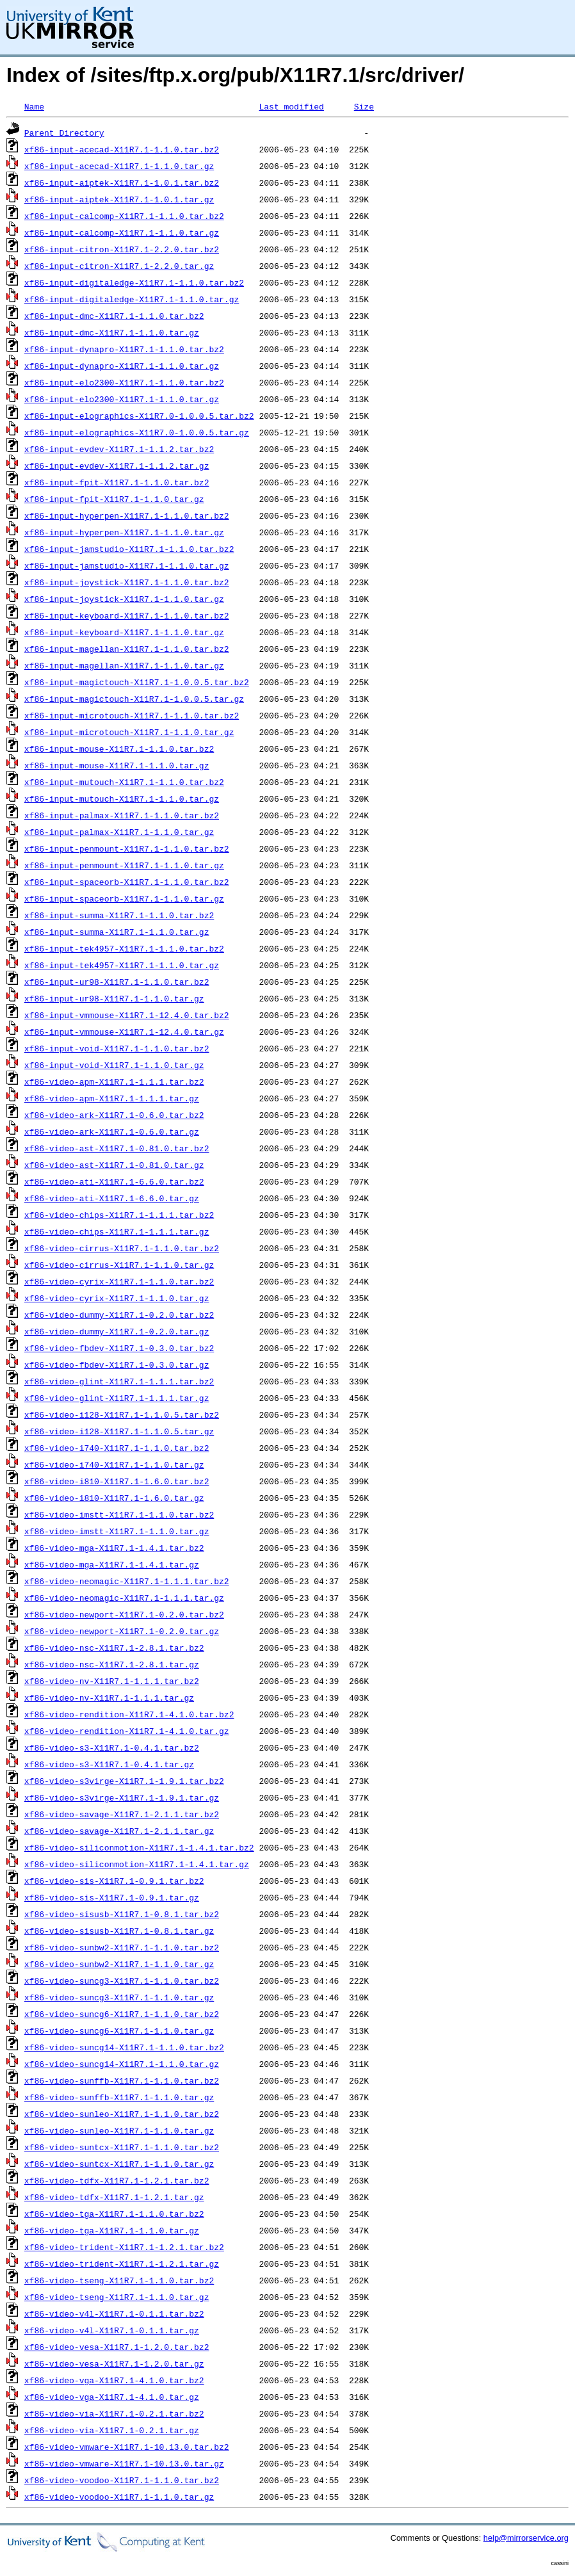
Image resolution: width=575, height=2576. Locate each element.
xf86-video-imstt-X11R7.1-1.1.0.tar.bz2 (119, 1514)
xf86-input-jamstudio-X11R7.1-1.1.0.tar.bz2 (129, 549)
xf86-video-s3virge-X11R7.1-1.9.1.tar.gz (121, 1797)
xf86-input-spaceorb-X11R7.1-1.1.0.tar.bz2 (126, 881)
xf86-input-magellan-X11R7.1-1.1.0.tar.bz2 (126, 648)
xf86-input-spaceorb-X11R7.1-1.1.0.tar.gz (124, 898)
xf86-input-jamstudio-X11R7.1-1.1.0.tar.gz (126, 565)
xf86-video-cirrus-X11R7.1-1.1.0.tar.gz (119, 1264)
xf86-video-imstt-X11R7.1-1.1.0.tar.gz (116, 1531)
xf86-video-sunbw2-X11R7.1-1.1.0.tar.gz (119, 1964)
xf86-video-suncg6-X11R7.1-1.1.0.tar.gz (119, 2030)
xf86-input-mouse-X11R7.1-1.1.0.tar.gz (116, 765)
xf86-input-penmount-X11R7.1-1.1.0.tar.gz (124, 865)
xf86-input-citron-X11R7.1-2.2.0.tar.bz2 (121, 249)
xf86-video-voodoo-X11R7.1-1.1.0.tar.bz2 (121, 2480)
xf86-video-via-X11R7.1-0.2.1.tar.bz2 (114, 2413)
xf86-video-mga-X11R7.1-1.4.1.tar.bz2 (114, 1547)
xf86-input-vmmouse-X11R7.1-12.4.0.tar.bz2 (126, 1015)
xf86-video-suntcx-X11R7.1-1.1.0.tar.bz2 (121, 2147)
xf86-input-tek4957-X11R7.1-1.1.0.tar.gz (121, 965)
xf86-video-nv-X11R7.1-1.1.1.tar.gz (109, 1697)
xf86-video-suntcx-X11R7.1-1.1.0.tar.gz (119, 2163)
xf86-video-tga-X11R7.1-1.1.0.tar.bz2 (114, 2213)
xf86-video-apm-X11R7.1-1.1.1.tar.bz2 (114, 1081)
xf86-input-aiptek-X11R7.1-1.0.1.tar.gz (119, 199)
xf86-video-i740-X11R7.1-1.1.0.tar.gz (114, 1464)
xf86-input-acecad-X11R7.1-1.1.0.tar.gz (119, 166)
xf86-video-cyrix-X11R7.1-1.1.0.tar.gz (116, 1298)
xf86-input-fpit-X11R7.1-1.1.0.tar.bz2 (116, 482)
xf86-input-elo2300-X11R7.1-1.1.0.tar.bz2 (124, 382)
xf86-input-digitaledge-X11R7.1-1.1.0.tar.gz (131, 299)
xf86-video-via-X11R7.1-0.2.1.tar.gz (111, 2430)
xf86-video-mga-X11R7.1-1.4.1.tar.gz (111, 1564)
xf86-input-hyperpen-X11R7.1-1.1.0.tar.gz (124, 532)
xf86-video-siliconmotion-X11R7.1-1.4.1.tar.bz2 (139, 1847)
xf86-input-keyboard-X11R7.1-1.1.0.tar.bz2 (126, 615)
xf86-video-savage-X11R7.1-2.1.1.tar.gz (119, 1830)
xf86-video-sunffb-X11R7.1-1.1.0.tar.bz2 (121, 2080)
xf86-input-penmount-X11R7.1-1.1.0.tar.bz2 (126, 848)
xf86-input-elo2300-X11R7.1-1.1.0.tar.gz (121, 399)
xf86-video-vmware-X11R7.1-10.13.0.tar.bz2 (126, 2446)
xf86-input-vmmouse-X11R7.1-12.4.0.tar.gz (124, 1031)
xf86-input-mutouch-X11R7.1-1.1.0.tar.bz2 (124, 782)
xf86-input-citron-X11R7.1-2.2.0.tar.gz (119, 265)
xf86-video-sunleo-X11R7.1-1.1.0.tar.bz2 (121, 2113)
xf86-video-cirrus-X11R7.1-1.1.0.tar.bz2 (121, 1248)
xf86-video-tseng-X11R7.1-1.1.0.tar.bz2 (119, 2280)
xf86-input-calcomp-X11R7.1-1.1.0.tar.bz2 (124, 216)
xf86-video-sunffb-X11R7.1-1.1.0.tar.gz (119, 2097)
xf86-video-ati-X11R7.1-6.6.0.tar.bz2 (114, 1181)
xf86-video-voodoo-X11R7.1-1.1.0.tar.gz (119, 2496)
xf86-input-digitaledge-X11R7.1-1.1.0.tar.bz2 (134, 282)
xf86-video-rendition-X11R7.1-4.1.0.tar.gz (126, 1731)
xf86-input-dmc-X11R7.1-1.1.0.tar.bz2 (114, 315)
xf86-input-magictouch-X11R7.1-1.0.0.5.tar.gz (134, 698)
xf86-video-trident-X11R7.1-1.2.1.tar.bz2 (124, 2247)
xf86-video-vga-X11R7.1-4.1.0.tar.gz (111, 2396)
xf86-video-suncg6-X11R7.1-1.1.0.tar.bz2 (121, 2014)
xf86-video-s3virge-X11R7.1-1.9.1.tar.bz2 (124, 1780)
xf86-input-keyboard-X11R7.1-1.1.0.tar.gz (124, 632)
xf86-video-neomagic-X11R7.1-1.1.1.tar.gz (124, 1597)
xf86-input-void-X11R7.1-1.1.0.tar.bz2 (116, 1048)
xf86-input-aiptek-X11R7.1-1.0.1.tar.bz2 (121, 182)
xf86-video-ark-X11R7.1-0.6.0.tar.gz (111, 1131)
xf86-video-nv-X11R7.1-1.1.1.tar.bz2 (111, 1681)
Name (34, 106)
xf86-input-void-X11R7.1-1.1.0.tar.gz (114, 1065)
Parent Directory (64, 132)
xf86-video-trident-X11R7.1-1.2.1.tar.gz (121, 2263)
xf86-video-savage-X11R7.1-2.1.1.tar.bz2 (121, 1814)
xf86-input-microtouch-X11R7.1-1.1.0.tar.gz (129, 732)
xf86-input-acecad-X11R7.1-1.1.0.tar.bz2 (121, 149)
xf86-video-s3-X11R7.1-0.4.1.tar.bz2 (111, 1747)
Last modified (291, 106)
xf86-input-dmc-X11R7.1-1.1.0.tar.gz (111, 332)
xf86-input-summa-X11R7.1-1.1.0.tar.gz (116, 931)
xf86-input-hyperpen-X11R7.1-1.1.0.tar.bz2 (126, 515)
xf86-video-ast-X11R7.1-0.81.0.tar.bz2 (116, 1148)
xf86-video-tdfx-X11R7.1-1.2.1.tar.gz (114, 2197)
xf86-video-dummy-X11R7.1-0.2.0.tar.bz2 (119, 1314)
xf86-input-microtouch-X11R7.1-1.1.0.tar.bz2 (131, 715)
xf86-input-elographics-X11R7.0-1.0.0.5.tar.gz (136, 432)
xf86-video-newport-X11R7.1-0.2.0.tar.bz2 (124, 1614)
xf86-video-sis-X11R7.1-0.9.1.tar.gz (111, 1897)
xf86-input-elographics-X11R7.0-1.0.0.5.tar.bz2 (139, 415)
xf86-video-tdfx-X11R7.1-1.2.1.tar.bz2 (116, 2180)
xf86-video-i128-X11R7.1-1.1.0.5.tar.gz (119, 1431)
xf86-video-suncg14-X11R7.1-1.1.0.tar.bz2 (124, 2047)
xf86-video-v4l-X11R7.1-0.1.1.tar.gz (111, 2330)
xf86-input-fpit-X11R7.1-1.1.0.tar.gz (114, 499)
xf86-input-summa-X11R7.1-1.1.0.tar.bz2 (119, 915)
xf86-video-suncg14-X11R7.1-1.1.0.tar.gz (121, 2064)
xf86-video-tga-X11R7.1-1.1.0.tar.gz (111, 2230)
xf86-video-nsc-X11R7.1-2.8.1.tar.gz (111, 1664)
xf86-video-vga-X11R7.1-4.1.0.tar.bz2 (114, 2380)
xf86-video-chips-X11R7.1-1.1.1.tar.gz (116, 1231)
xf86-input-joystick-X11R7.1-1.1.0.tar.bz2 (126, 582)
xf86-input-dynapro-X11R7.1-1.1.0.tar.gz (121, 365)
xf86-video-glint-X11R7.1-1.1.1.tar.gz (116, 1398)
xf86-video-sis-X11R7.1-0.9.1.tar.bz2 (114, 1880)
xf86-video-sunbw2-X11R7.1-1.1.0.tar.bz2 (121, 1947)
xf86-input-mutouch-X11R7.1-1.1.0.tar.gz (121, 798)
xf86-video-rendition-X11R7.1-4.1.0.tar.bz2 (129, 1714)
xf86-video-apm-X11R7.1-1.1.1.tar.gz (111, 1098)
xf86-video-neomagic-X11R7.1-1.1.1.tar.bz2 (126, 1581)
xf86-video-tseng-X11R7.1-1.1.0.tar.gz (116, 2297)
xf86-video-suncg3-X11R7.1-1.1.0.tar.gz (119, 1997)
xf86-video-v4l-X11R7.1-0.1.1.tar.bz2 (114, 2313)
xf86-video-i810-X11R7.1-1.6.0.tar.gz (114, 1497)
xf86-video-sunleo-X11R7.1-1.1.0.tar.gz (119, 2130)
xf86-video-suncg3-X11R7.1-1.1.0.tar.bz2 (121, 1980)
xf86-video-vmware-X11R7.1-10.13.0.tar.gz (124, 2463)
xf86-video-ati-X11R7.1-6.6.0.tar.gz (111, 1198)
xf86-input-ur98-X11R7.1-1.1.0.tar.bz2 (116, 981)
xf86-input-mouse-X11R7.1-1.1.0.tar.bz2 (119, 748)
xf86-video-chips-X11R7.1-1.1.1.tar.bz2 (119, 1214)
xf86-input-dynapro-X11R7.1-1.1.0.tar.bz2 (124, 349)
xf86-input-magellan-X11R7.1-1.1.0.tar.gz (124, 665)
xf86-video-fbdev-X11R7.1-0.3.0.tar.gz (116, 1364)
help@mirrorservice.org (526, 2538)
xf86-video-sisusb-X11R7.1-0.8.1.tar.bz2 (121, 1914)
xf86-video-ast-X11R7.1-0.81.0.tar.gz (114, 1165)
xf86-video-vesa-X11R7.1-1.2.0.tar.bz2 (116, 2347)
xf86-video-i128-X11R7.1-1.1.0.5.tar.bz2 (121, 1414)
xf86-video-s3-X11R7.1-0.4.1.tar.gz (109, 1764)
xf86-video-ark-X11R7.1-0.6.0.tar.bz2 (114, 1115)
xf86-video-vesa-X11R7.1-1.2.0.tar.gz (114, 2363)
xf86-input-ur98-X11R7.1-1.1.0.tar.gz (114, 998)
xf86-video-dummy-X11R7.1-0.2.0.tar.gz (116, 1331)
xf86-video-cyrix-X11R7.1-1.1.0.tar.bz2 (119, 1281)
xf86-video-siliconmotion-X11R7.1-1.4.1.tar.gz (136, 1864)
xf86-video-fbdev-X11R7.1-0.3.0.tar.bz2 (119, 1348)
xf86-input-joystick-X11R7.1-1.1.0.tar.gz (124, 598)
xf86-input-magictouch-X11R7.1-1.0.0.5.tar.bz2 (136, 682)
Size (364, 106)
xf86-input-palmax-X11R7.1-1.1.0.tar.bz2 (121, 815)
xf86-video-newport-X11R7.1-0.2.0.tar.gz (121, 1631)
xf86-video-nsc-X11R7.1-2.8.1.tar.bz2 (114, 1647)
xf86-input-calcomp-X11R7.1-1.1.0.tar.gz (121, 232)
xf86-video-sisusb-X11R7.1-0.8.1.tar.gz (119, 1930)
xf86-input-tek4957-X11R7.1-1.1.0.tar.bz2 (124, 948)
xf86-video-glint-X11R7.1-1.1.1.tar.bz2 (119, 1381)
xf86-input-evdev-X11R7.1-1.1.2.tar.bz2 (119, 449)
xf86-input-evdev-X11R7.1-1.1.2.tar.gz (116, 465)
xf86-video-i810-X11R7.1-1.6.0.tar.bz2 (116, 1481)
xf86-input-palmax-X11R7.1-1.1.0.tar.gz (119, 832)
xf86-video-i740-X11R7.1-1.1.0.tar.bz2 (116, 1448)
